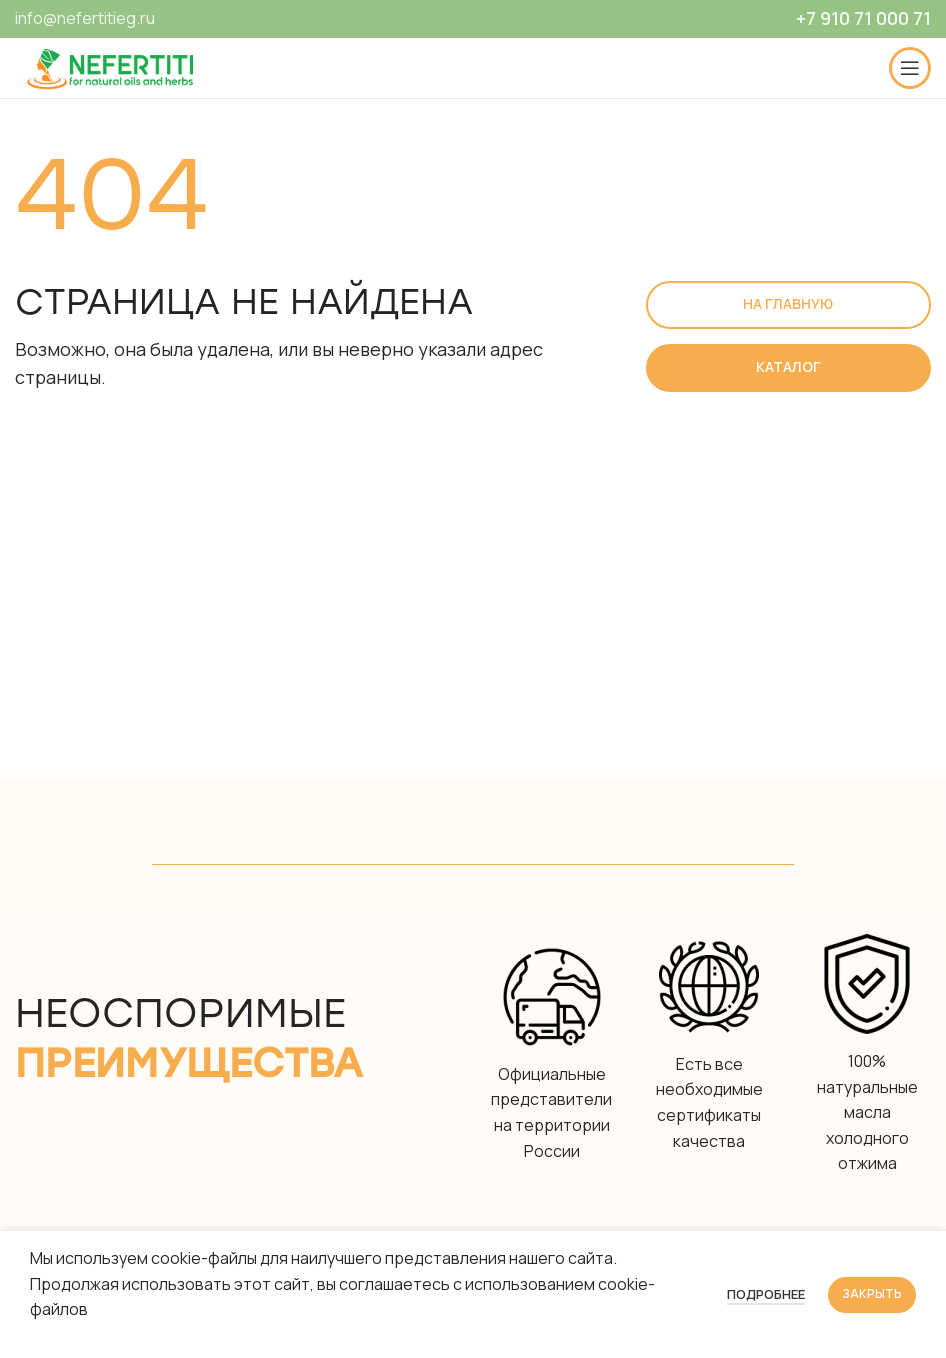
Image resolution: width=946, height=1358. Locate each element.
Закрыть (872, 1293)
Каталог (788, 366)
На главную (788, 303)
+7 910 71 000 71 (863, 18)
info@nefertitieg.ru (85, 18)
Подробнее (766, 1294)
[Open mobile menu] (910, 68)
